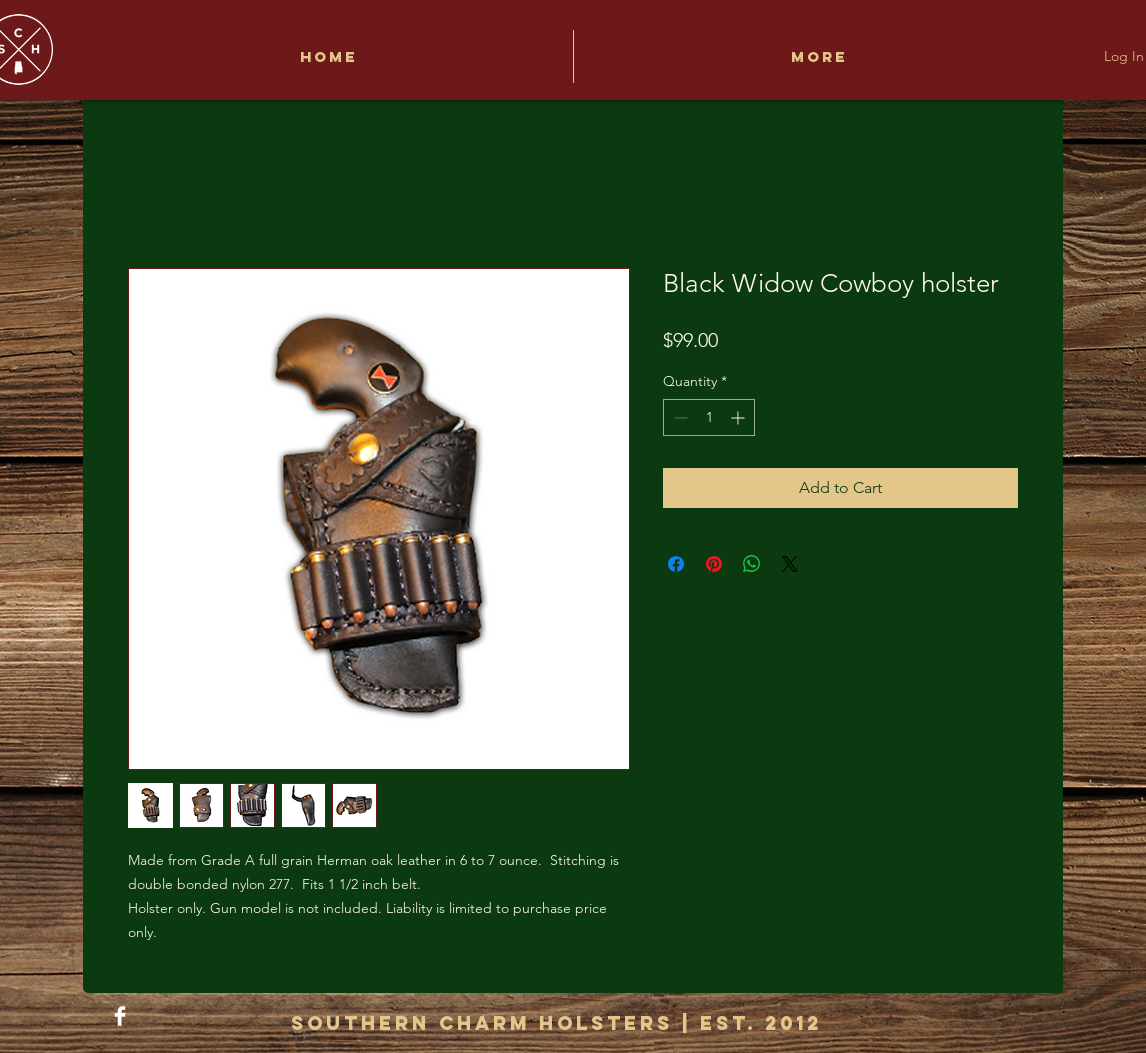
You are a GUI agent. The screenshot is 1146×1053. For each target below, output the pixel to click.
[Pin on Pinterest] (714, 564)
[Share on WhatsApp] (752, 564)
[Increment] (739, 417)
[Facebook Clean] (120, 1016)
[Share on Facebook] (676, 564)
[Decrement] (678, 417)
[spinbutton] (709, 417)
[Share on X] (790, 564)
